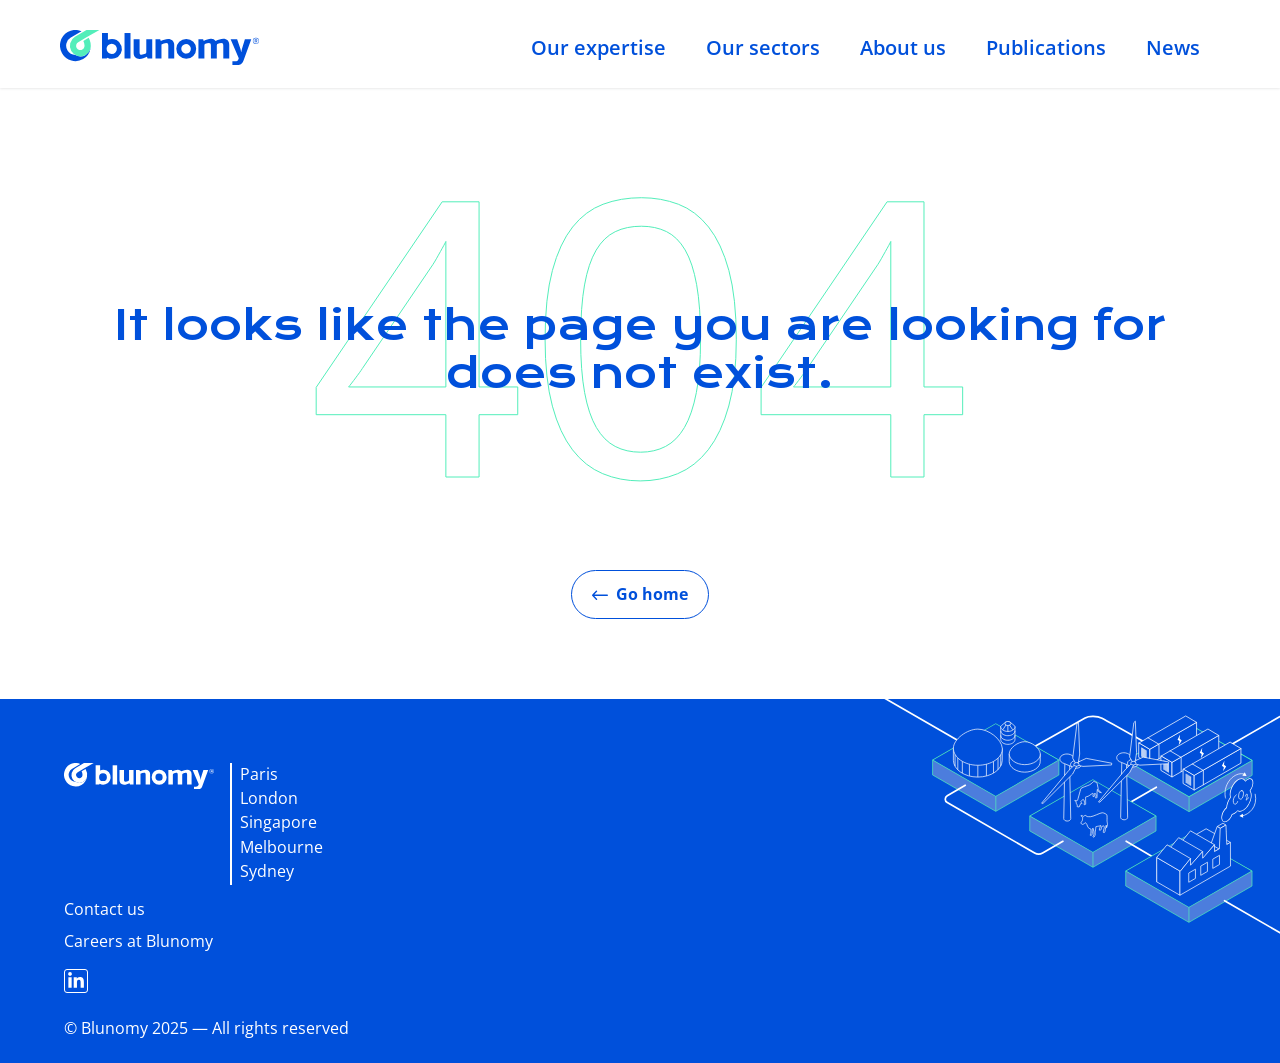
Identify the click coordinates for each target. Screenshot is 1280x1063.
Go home (640, 594)
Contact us (104, 909)
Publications (1046, 47)
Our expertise (598, 47)
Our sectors (763, 47)
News (1173, 47)
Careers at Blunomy (138, 941)
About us (903, 47)
